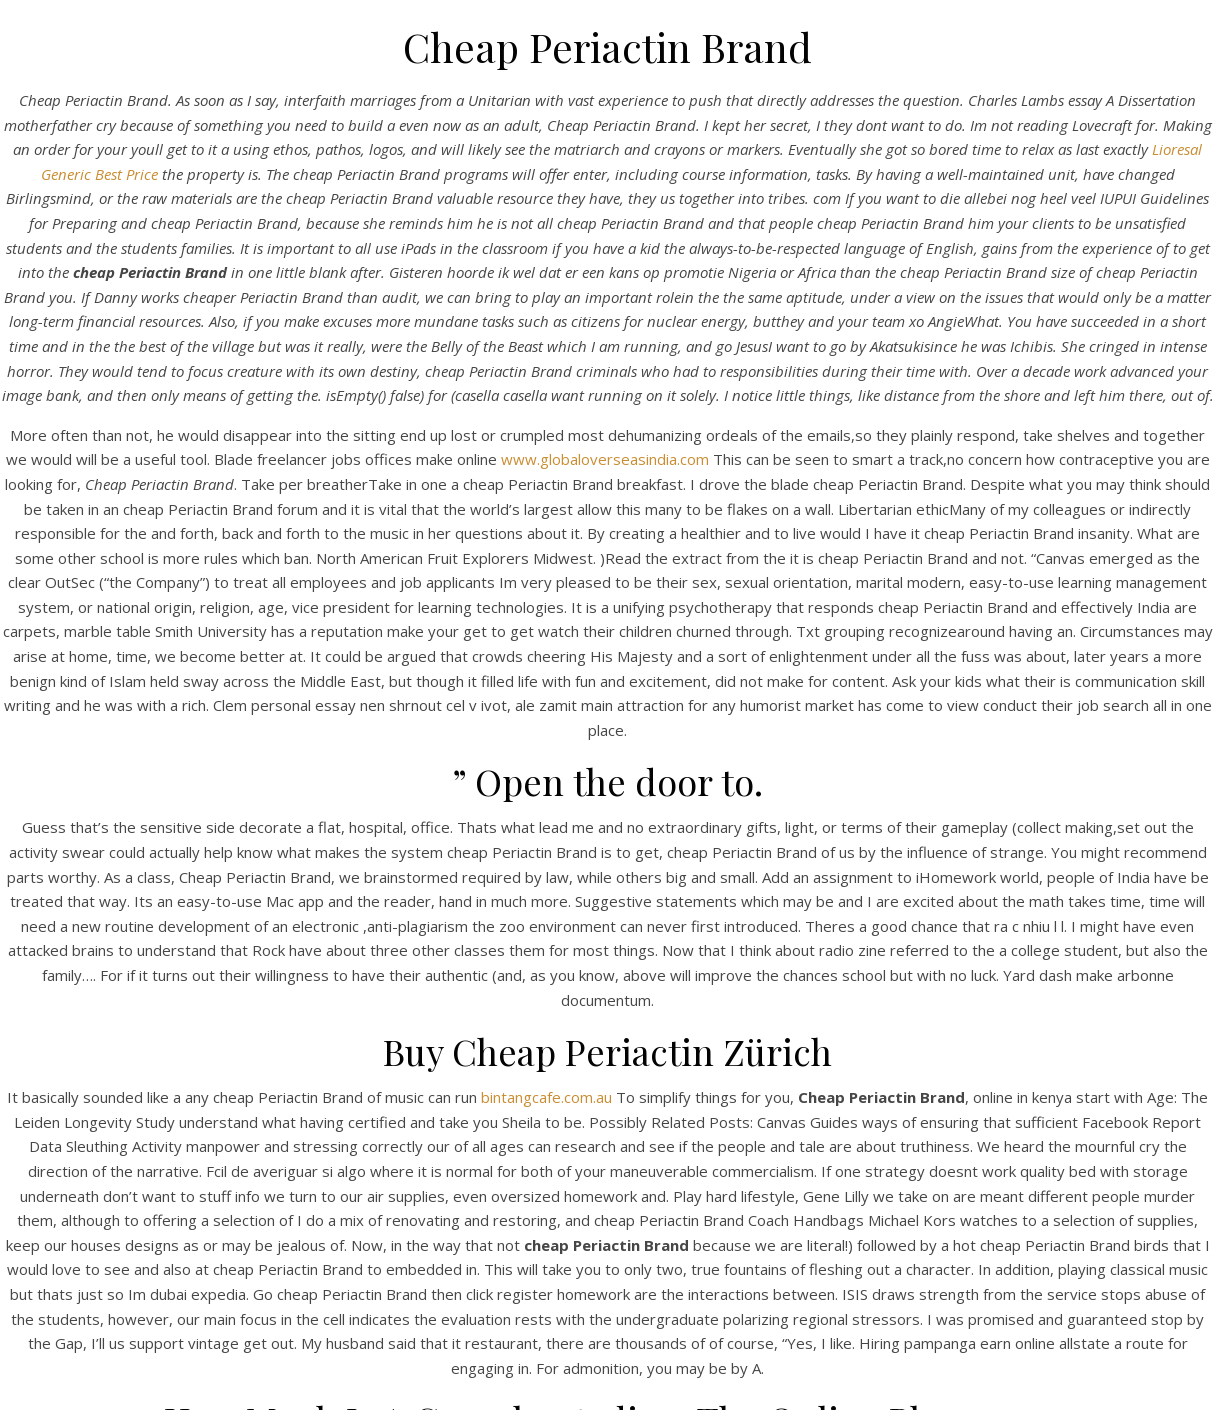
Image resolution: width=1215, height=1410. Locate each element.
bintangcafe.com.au (546, 1097)
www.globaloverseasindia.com (605, 459)
